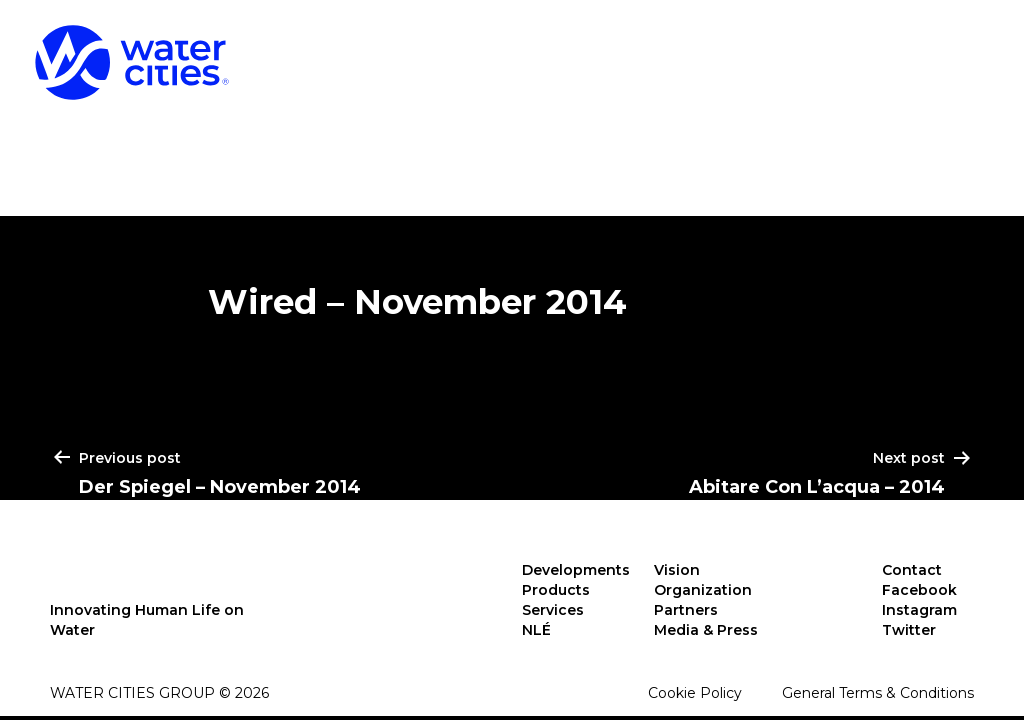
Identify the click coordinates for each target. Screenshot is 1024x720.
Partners (686, 610)
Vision (677, 570)
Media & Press (706, 630)
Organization (703, 590)
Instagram (919, 610)
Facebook (919, 590)
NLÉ (960, 48)
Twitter (909, 630)
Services (823, 48)
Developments (456, 48)
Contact (912, 570)
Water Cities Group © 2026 (159, 693)
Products (654, 48)
